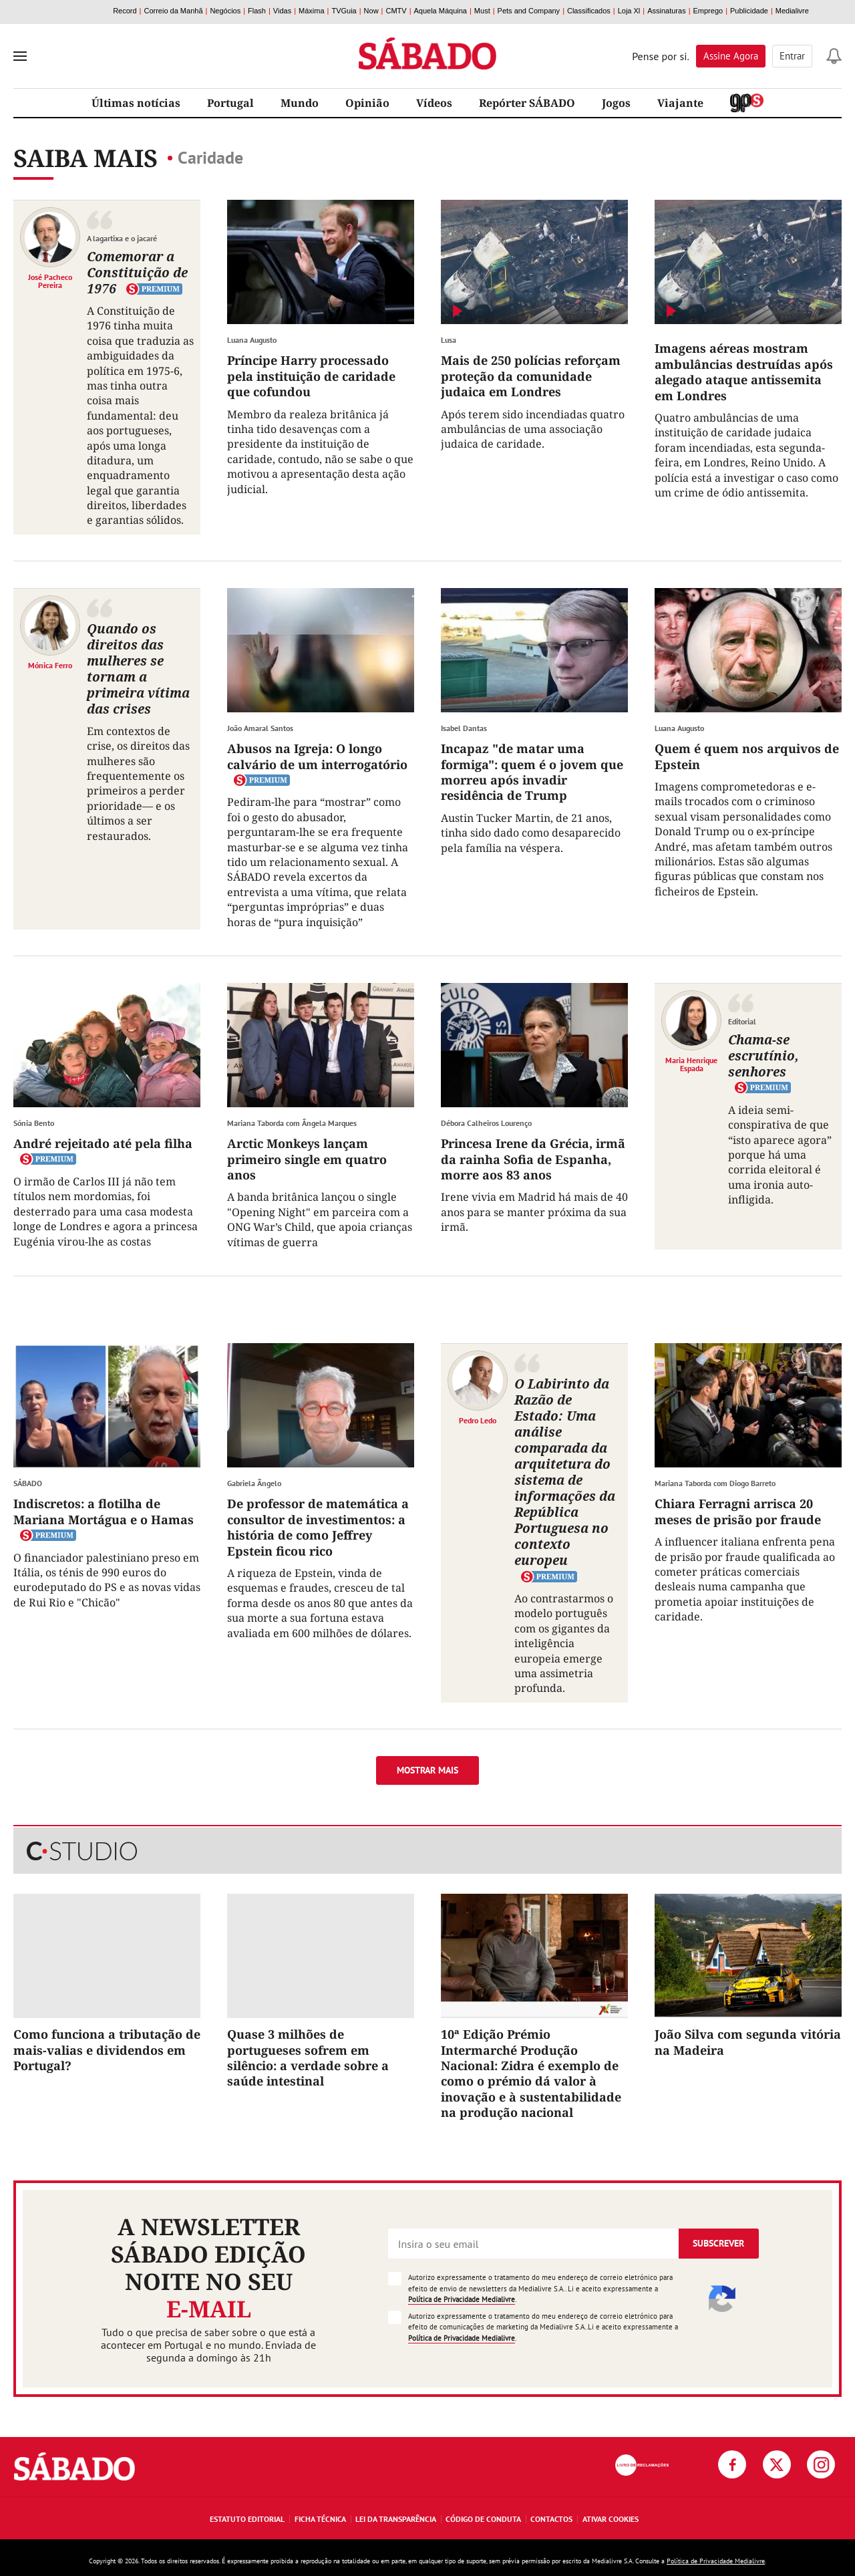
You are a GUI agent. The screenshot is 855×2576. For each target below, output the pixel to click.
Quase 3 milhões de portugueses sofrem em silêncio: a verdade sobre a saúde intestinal (308, 2057)
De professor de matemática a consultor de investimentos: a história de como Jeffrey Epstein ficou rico (318, 1526)
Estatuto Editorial (247, 2519)
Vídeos (434, 103)
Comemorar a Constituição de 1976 (137, 272)
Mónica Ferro (50, 665)
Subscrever (718, 2243)
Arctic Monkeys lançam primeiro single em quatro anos (307, 1159)
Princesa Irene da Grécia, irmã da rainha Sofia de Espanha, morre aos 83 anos (533, 1159)
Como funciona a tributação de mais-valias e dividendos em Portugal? (106, 2049)
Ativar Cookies (610, 2519)
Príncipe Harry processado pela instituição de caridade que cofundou (311, 376)
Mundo (300, 103)
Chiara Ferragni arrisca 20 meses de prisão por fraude (738, 1511)
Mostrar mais (427, 1770)
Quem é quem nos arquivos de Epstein (747, 756)
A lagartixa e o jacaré (122, 238)
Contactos (551, 2519)
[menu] (20, 56)
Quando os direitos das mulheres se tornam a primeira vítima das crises (138, 668)
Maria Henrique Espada (691, 1063)
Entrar (792, 55)
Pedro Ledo (477, 1420)
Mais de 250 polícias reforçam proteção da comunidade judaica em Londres (531, 376)
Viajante (680, 103)
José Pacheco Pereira (50, 280)
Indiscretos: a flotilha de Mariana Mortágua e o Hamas (103, 1511)
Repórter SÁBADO (527, 103)
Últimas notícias (136, 103)
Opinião (367, 103)
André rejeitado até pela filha (102, 1143)
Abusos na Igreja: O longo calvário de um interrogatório (317, 756)
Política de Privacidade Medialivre (461, 2299)
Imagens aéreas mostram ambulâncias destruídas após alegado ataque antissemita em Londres (744, 371)
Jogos (616, 103)
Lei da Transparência (395, 2519)
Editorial (742, 1021)
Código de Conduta (483, 2519)
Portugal (230, 103)
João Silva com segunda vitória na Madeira (748, 2041)
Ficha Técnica (320, 2519)
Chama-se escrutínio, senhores (763, 1055)
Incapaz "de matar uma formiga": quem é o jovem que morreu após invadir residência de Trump (532, 771)
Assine (730, 55)
